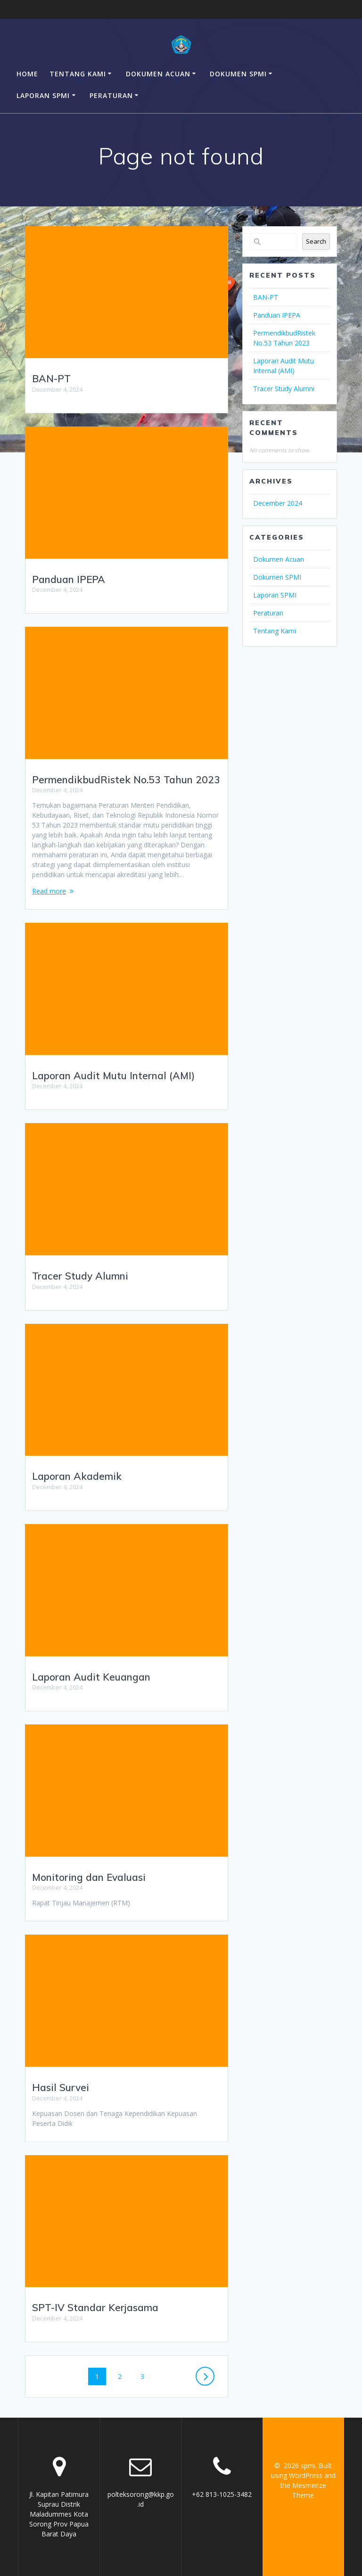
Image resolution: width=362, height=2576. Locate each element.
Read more (49, 890)
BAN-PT (51, 378)
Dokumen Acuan (158, 73)
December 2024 (277, 503)
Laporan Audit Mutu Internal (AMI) (113, 1075)
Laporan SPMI (43, 95)
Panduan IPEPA (68, 579)
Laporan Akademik (77, 1476)
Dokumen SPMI (238, 73)
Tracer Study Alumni (80, 1276)
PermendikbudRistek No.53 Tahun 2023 (126, 779)
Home (27, 73)
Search (316, 241)
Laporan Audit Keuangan (91, 1677)
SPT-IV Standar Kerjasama (95, 2307)
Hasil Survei (60, 2087)
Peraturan (111, 95)
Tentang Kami (77, 73)
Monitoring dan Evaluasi (89, 1877)
